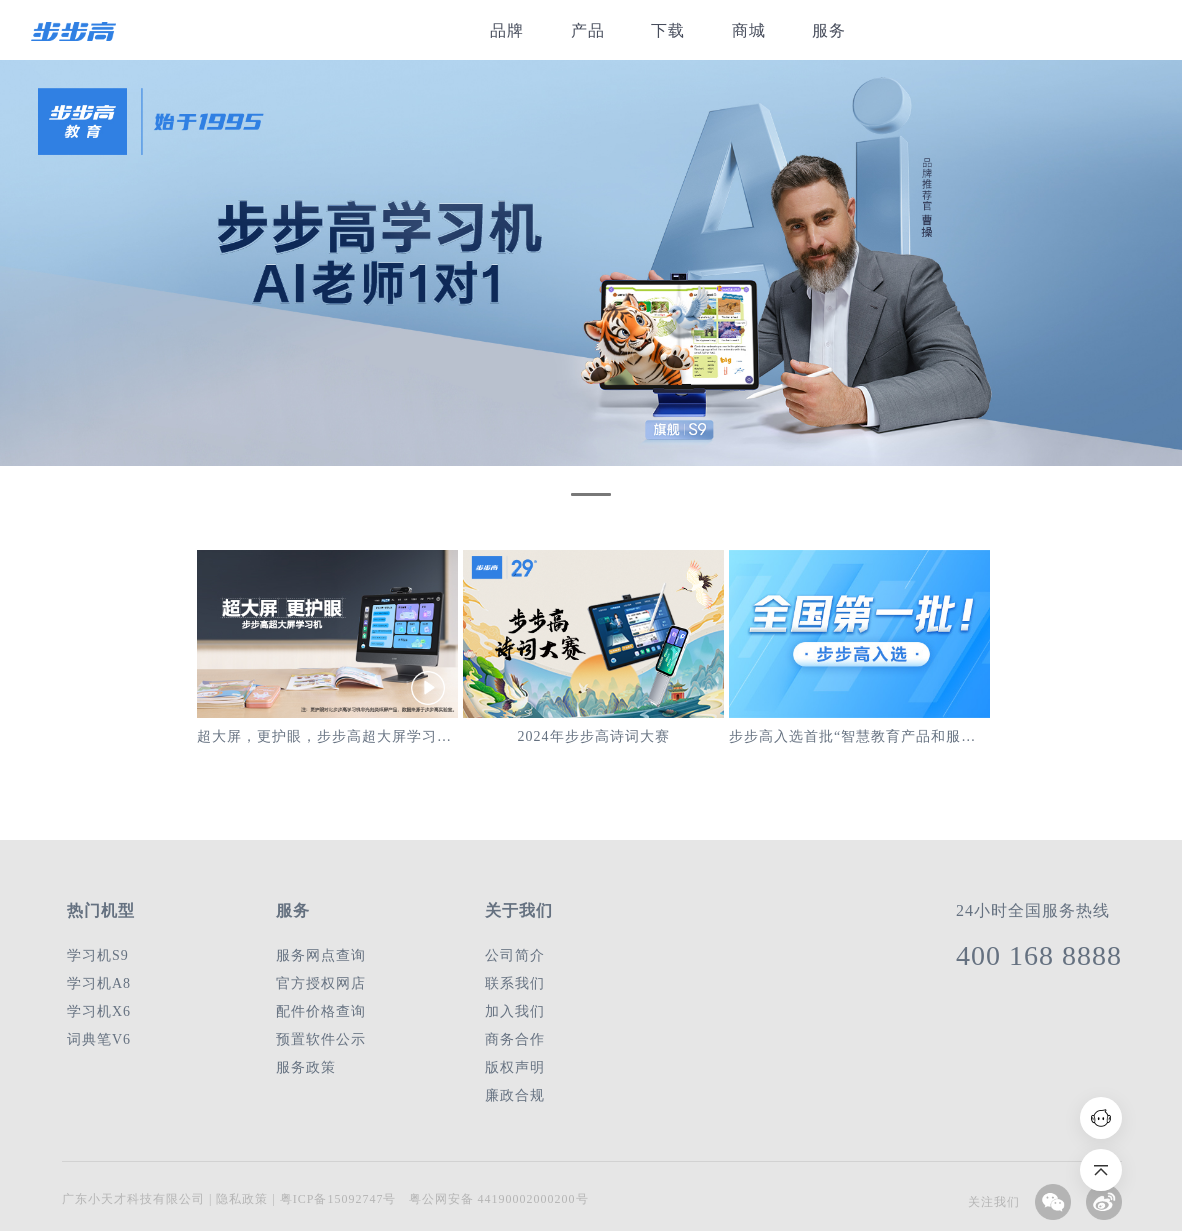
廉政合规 (515, 1095)
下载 (668, 30)
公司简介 (515, 955)
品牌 (507, 30)
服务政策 (306, 1067)
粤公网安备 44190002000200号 (499, 1199)
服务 (829, 30)
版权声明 (515, 1067)
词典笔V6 (99, 1039)
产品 (588, 30)
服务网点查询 (321, 955)
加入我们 (515, 1011)
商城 (749, 30)
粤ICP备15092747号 (338, 1199)
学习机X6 (99, 1011)
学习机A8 (99, 983)
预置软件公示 (321, 1039)
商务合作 (515, 1039)
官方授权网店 (321, 983)
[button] (591, 494)
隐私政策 (240, 1199)
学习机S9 (98, 955)
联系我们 (515, 983)
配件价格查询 (321, 1011)
